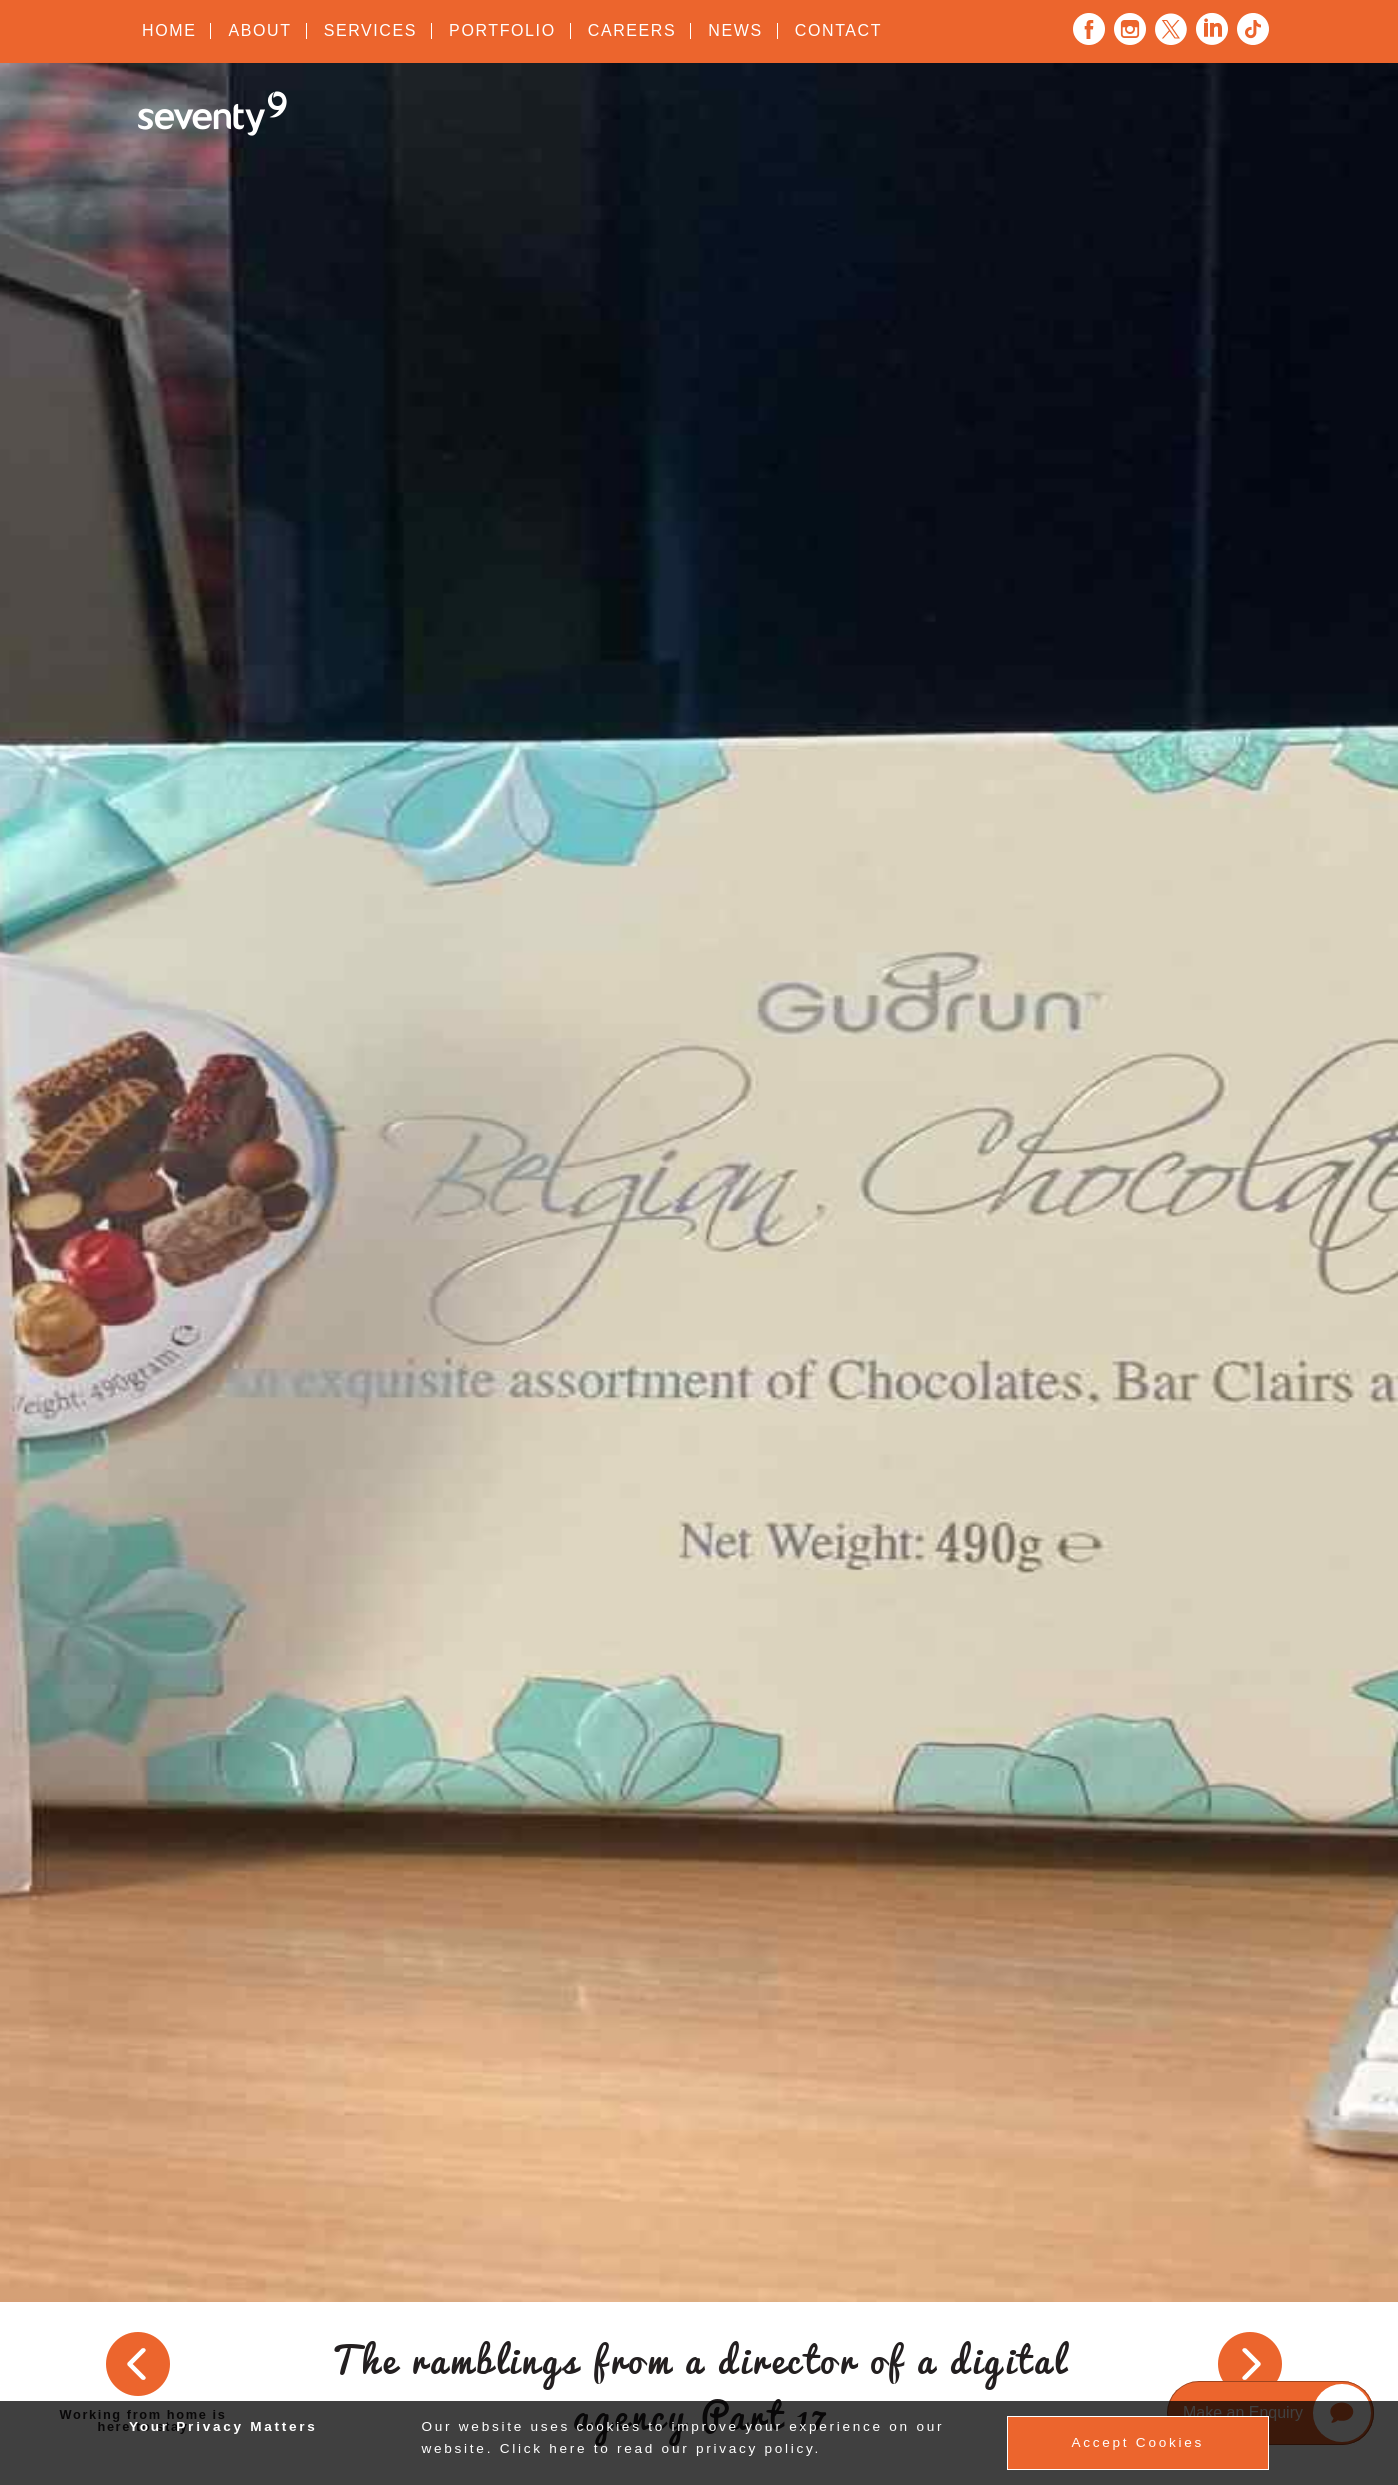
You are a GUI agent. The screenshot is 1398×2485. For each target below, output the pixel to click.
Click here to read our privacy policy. (660, 2448)
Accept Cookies (1137, 2442)
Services (370, 30)
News (735, 30)
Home (169, 30)
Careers (632, 30)
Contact (838, 30)
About (259, 30)
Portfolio (502, 30)
